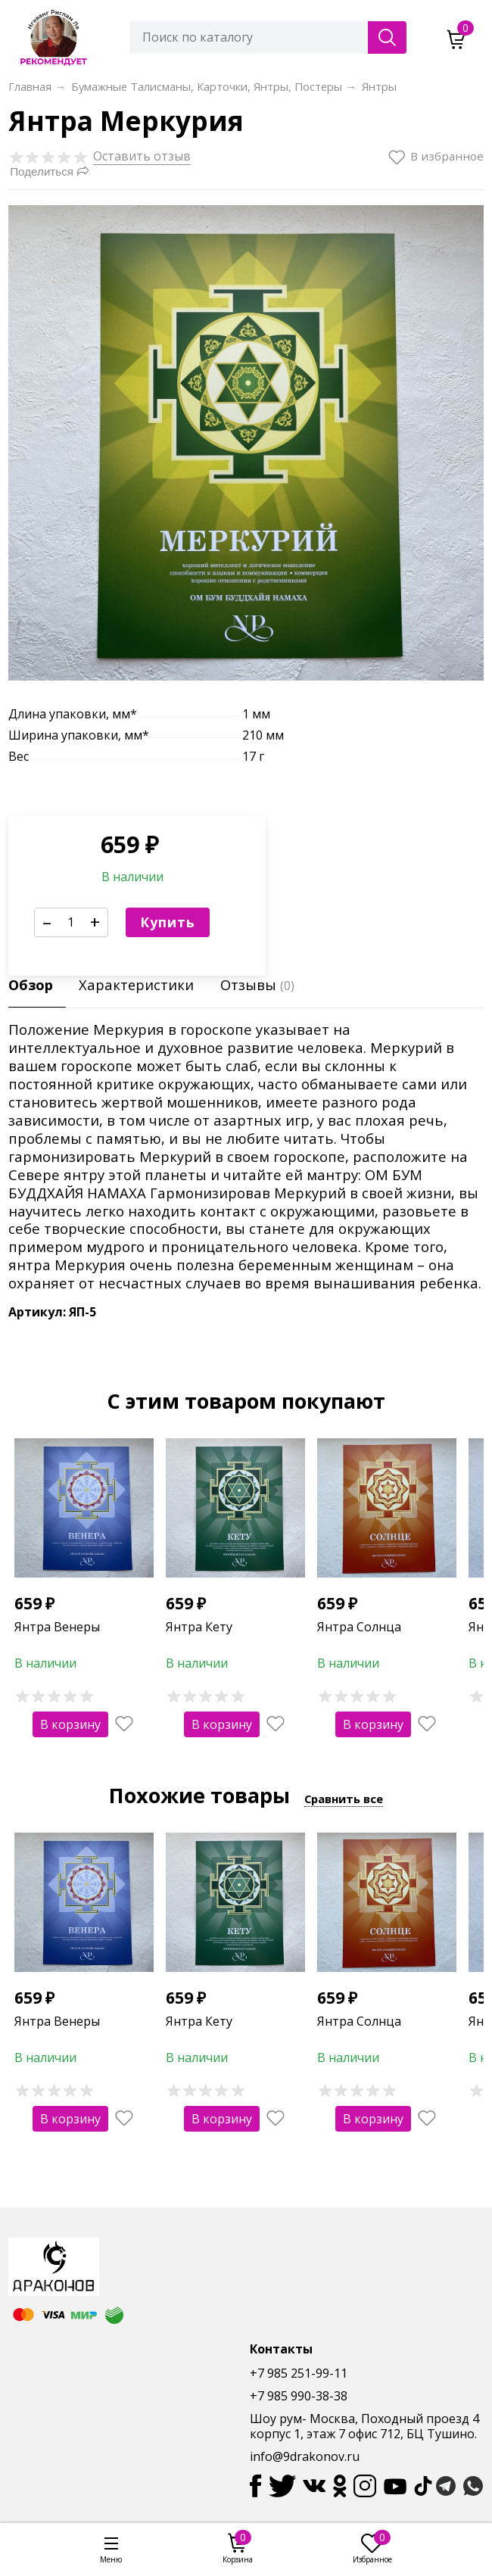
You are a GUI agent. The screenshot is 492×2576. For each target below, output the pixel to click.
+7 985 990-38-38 (298, 2396)
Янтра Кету (199, 1626)
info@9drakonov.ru (305, 2456)
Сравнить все (343, 1798)
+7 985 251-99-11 (298, 2373)
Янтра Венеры (57, 1626)
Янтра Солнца (359, 1626)
